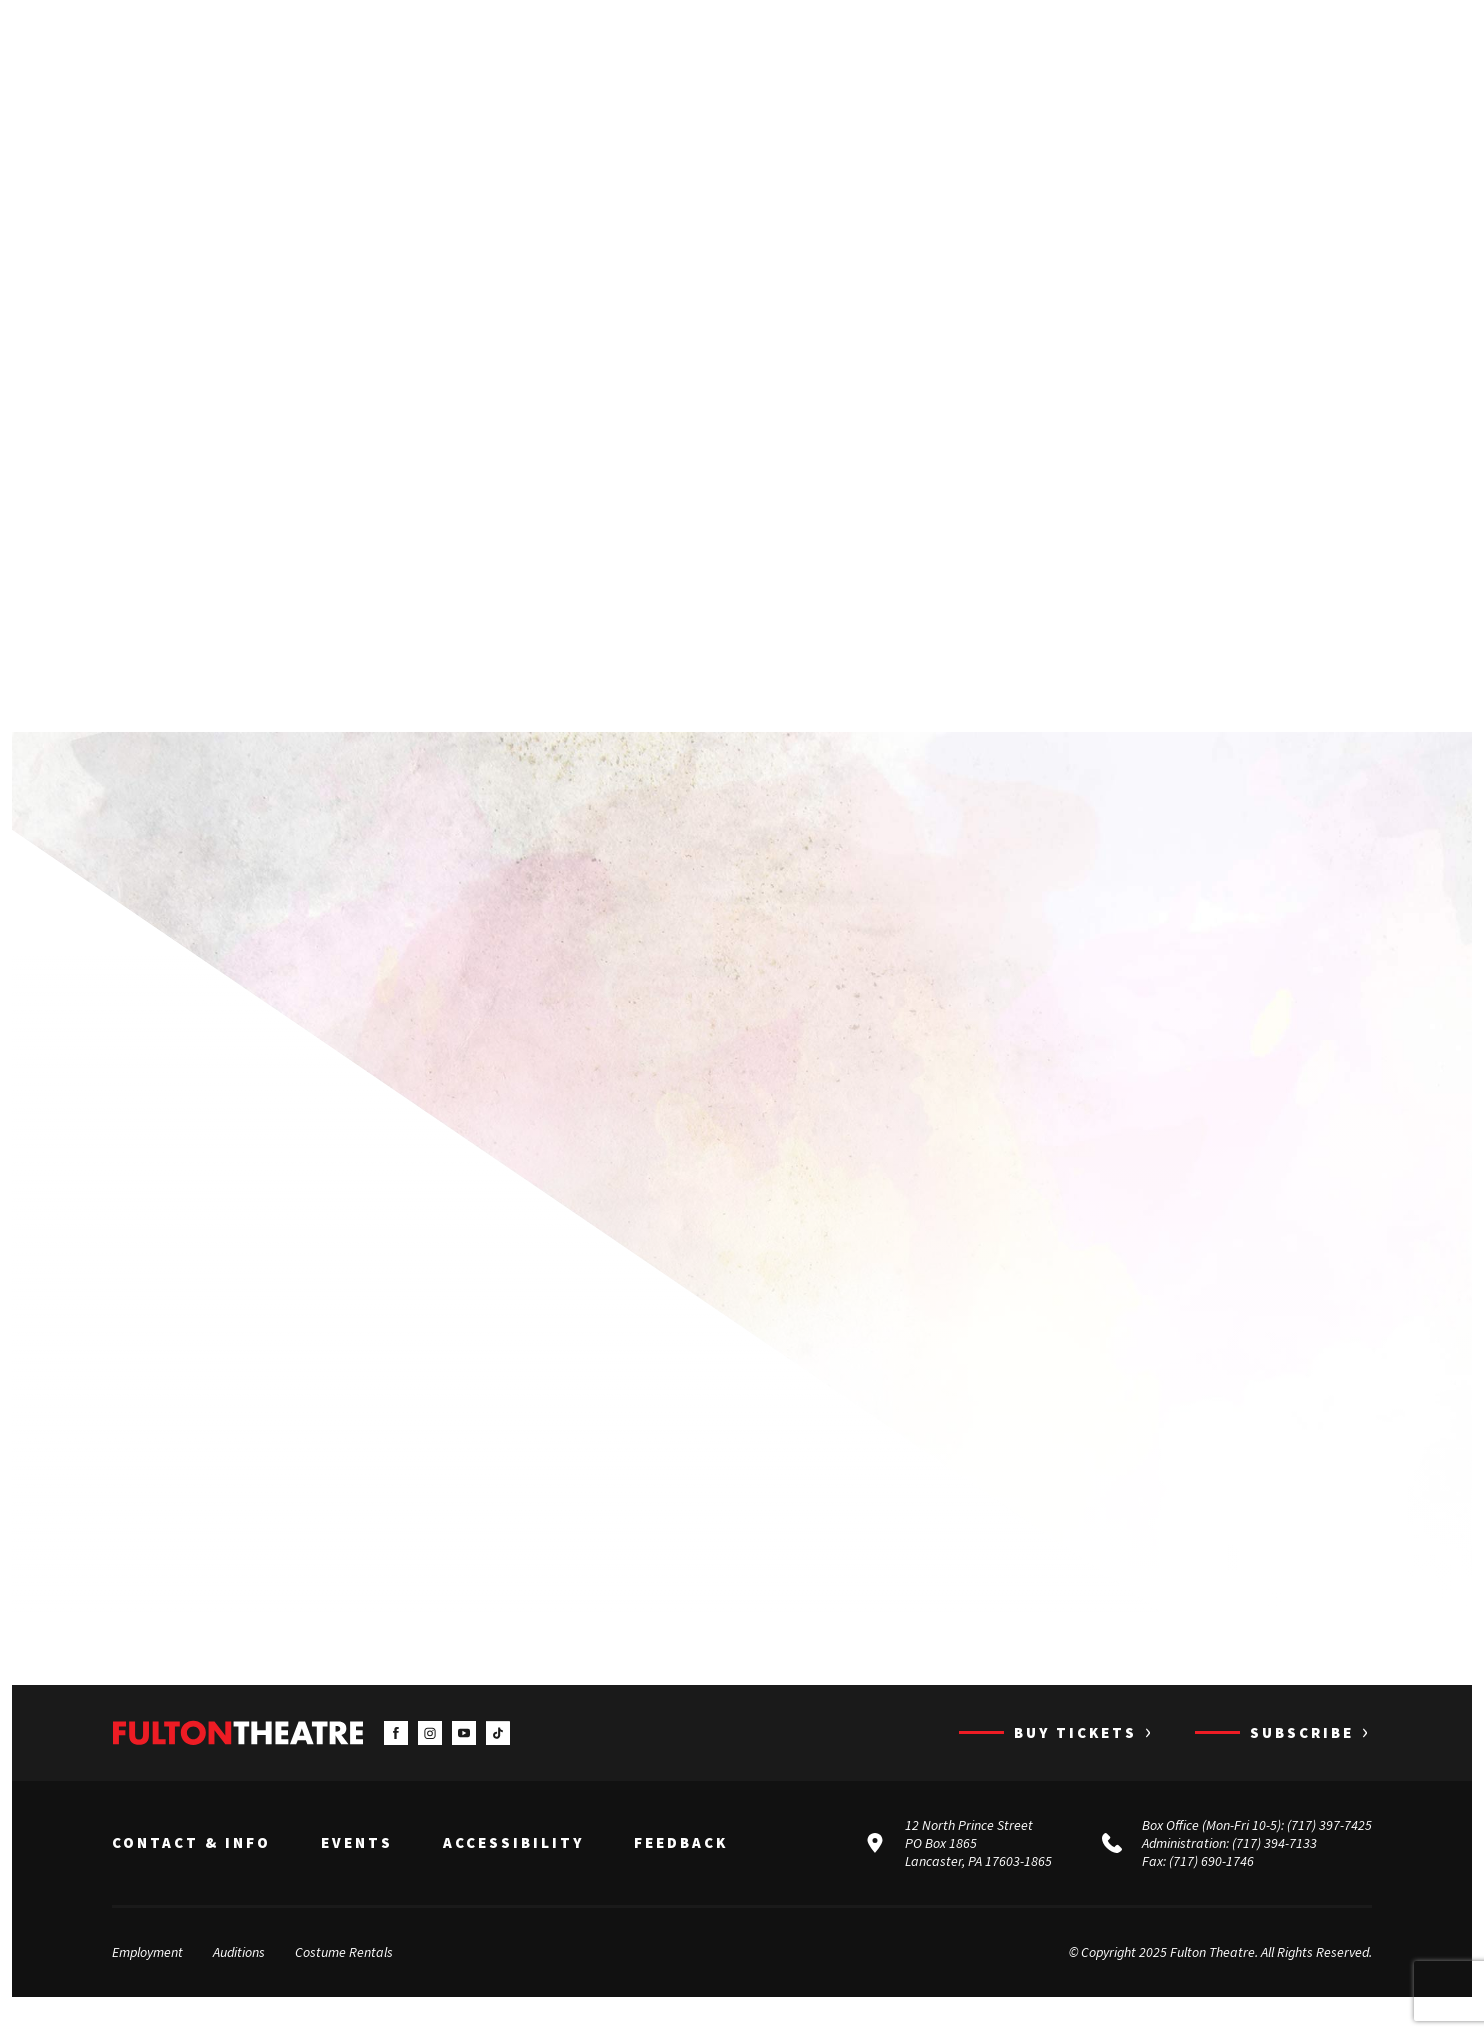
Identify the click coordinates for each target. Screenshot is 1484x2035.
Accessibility (513, 1868)
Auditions (239, 1978)
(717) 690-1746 (1211, 1887)
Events (357, 1868)
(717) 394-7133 (1274, 1869)
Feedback (681, 1868)
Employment (147, 1978)
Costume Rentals (344, 1978)
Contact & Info (191, 1868)
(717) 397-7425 (1329, 1851)
